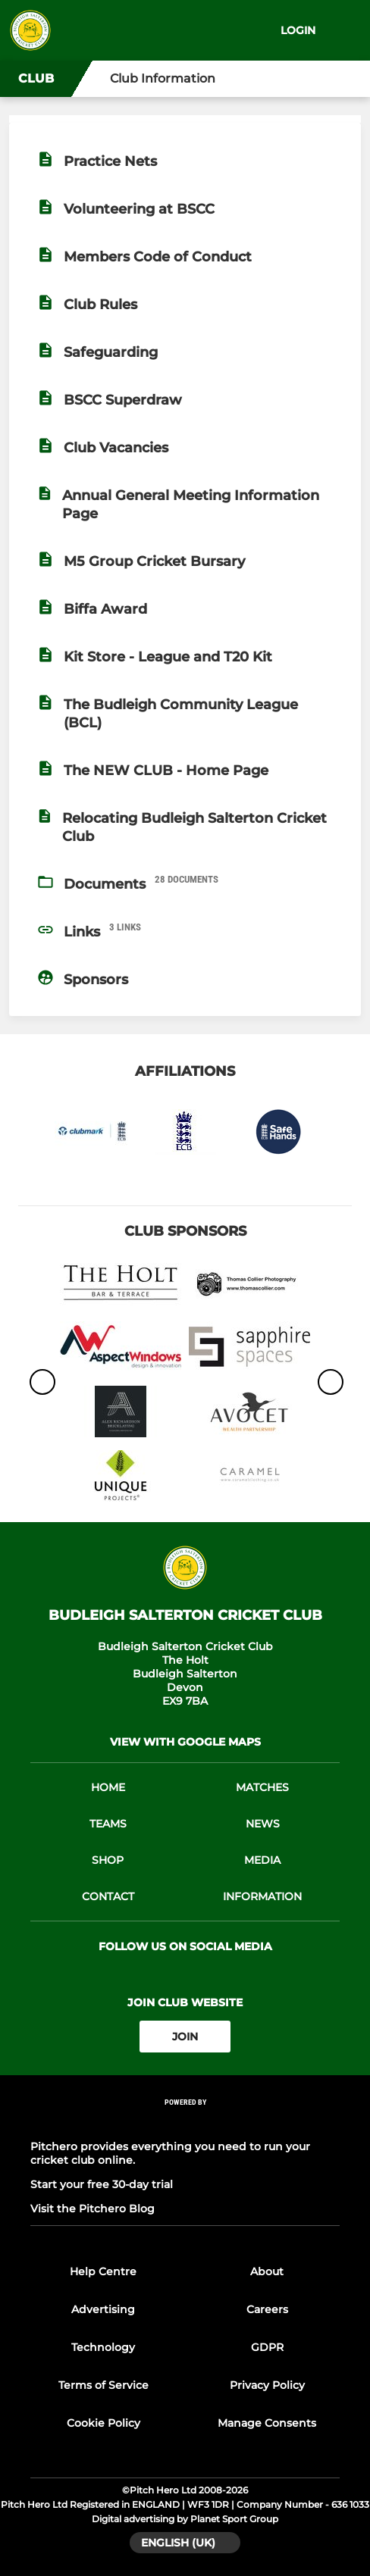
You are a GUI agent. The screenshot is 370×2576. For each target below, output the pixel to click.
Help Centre (103, 2271)
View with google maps (185, 1742)
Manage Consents (267, 2423)
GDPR (267, 2347)
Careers (267, 2309)
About (267, 2271)
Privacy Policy (267, 2385)
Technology (103, 2347)
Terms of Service (103, 2385)
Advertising (103, 2309)
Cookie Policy (103, 2423)
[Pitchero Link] (185, 2122)
